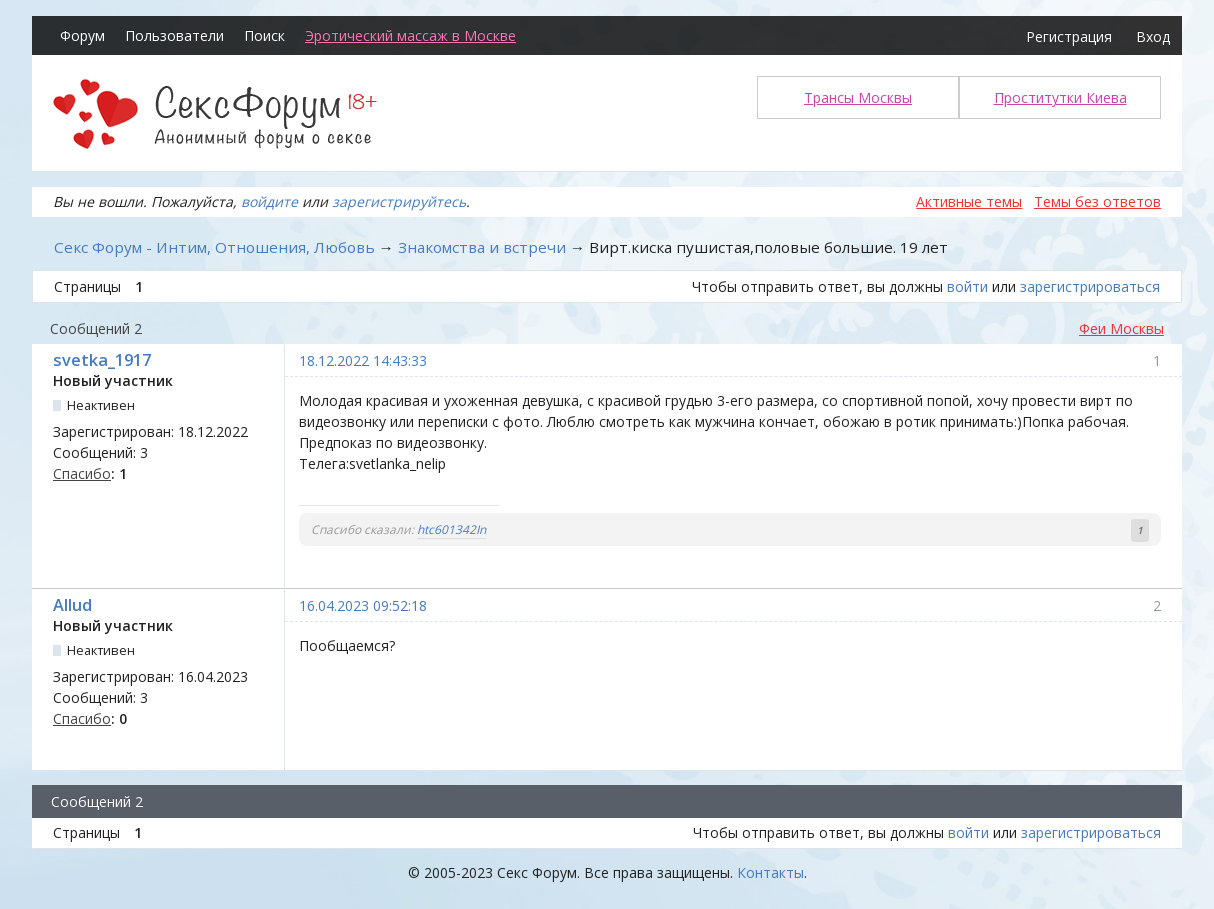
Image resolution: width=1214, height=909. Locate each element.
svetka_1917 (102, 360)
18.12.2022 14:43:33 (363, 360)
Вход (1153, 36)
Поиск (264, 35)
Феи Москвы (1121, 328)
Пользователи (174, 35)
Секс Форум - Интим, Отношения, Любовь (214, 247)
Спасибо (82, 473)
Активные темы (969, 201)
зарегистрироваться (1090, 286)
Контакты (770, 872)
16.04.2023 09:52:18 (363, 605)
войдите (269, 201)
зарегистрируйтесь (399, 201)
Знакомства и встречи (482, 247)
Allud (72, 605)
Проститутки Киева (1060, 97)
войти (967, 286)
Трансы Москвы (858, 97)
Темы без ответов (1097, 201)
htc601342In (451, 529)
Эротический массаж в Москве (410, 35)
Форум (82, 35)
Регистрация (1069, 36)
